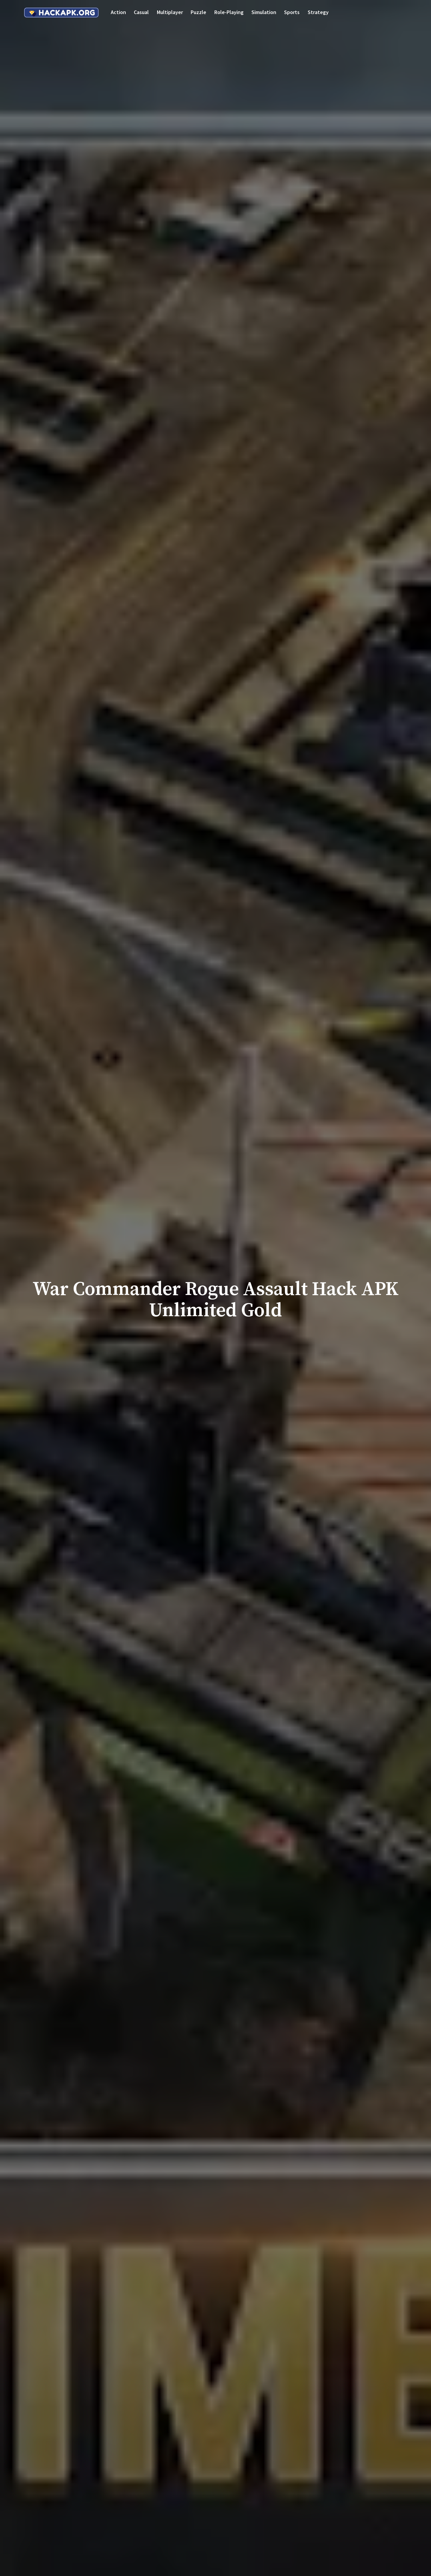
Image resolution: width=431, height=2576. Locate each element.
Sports (292, 12)
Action (118, 12)
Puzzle (198, 12)
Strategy (318, 12)
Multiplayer (170, 12)
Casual (141, 12)
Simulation (263, 12)
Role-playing (229, 12)
